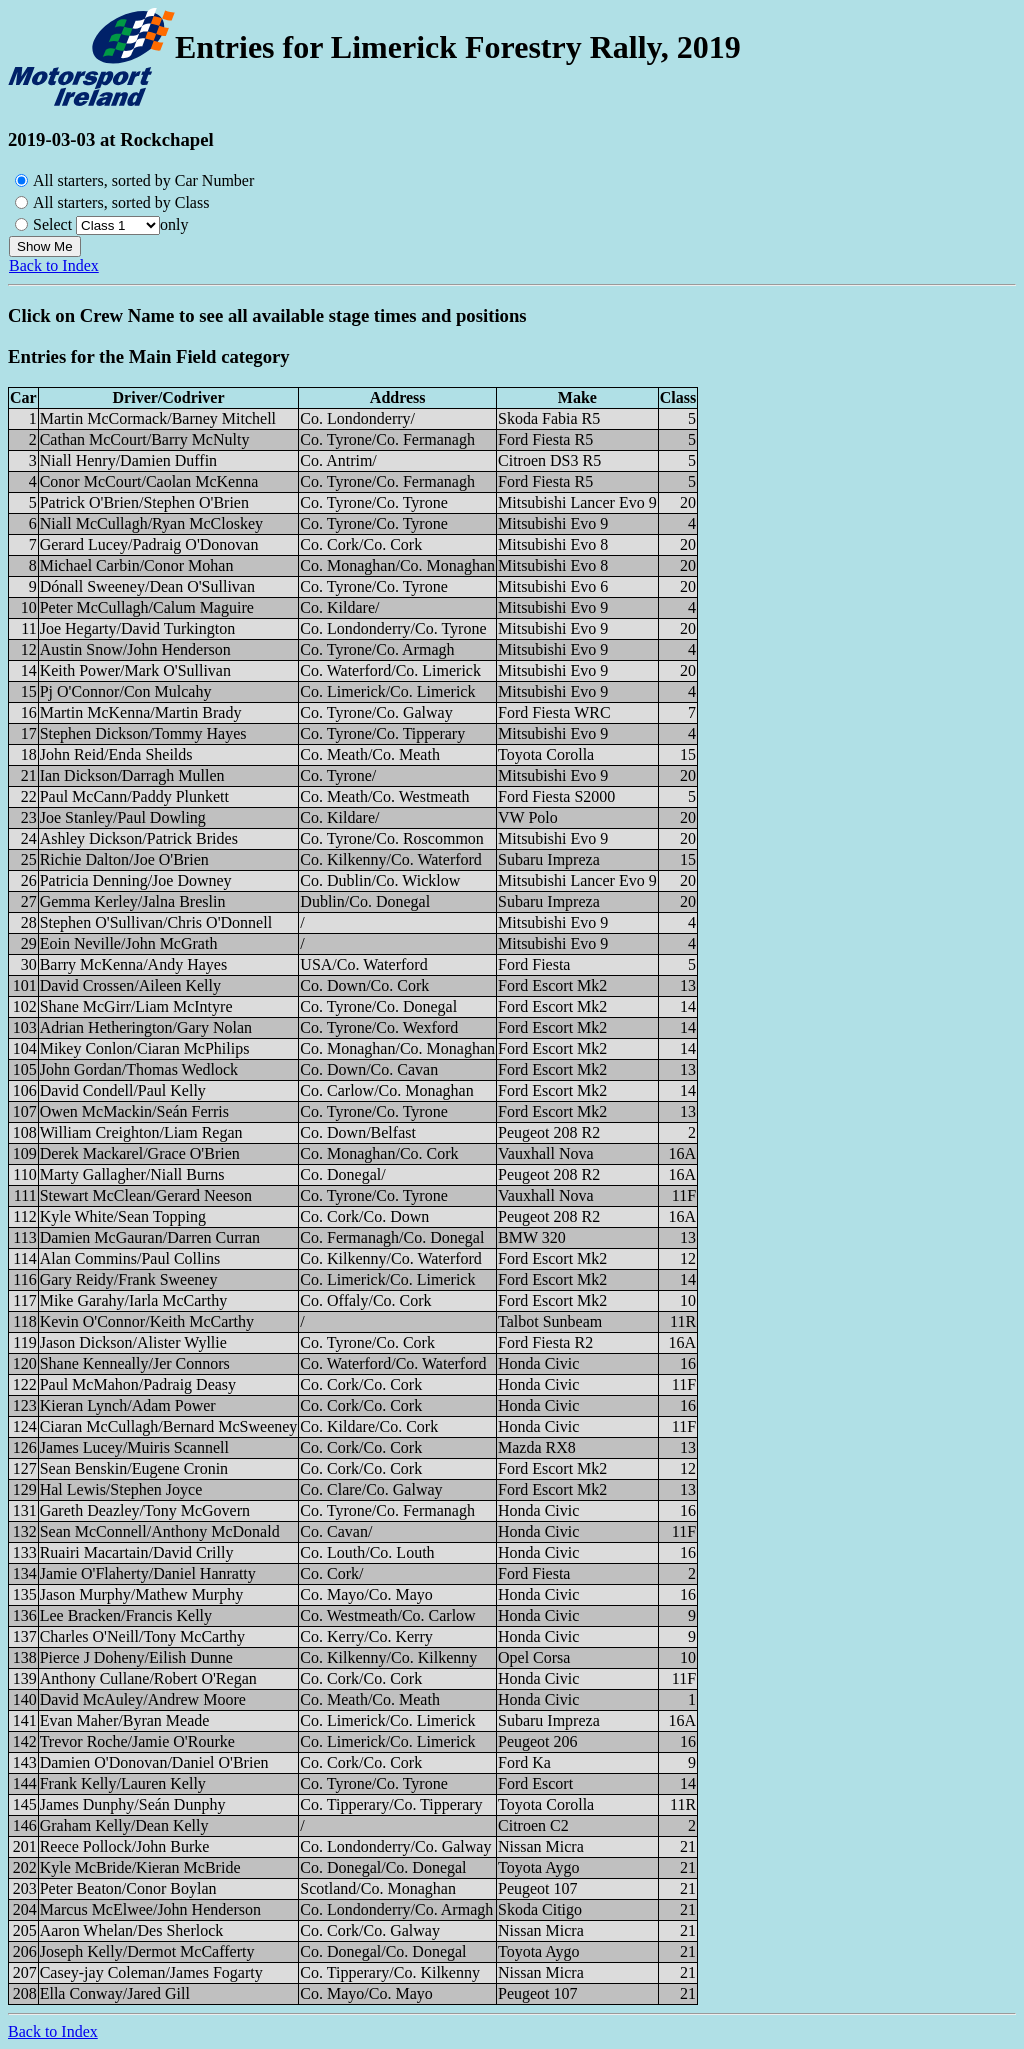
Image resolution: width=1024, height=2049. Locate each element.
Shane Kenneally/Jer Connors (135, 1363)
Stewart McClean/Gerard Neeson (146, 1195)
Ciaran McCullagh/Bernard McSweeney (169, 1426)
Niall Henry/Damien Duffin (128, 460)
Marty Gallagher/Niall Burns (132, 1174)
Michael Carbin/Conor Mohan (137, 565)
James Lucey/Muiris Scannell (134, 1447)
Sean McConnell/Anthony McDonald (160, 1531)
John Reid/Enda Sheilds (116, 754)
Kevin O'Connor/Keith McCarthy (147, 1321)
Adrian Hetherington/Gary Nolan (146, 1027)
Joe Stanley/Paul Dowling (123, 817)
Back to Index (54, 265)
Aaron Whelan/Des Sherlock (132, 1930)
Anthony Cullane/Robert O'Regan (148, 1678)
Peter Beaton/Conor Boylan (128, 1888)
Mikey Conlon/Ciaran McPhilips (145, 1048)
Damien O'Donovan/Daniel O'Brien (154, 1762)
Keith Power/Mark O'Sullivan (135, 670)
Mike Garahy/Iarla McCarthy (133, 1300)
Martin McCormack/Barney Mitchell (158, 418)
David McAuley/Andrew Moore (143, 1699)
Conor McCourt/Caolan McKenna (149, 481)
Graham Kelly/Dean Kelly (124, 1825)
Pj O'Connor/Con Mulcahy (126, 691)
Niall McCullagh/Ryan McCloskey (151, 523)
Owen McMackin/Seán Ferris (134, 1111)
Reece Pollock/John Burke (125, 1846)
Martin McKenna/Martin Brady (141, 712)
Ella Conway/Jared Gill (115, 1993)
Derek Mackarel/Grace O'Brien (140, 1153)
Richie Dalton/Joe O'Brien (124, 859)
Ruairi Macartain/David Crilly (137, 1552)
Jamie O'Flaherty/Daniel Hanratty (148, 1573)
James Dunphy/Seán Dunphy (133, 1804)
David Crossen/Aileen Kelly (130, 985)
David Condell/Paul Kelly (123, 1090)
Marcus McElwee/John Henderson (150, 1909)
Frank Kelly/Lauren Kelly (123, 1783)
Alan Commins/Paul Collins (130, 1258)
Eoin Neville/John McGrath (129, 943)
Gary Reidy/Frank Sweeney (129, 1279)
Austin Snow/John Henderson (135, 649)
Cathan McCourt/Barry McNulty (145, 439)
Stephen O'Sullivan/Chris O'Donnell (156, 922)
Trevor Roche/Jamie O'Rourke (137, 1741)
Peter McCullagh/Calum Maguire (147, 607)
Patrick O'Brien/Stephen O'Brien (144, 502)
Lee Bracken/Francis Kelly (126, 1615)
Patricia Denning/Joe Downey (136, 880)
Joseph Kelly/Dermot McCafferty (147, 1951)
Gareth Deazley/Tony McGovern (145, 1510)
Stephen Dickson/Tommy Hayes (143, 733)
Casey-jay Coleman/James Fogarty (151, 1972)
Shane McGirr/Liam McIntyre (136, 1006)
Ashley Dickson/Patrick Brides (139, 838)
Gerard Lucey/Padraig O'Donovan (149, 544)
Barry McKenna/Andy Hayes (134, 964)
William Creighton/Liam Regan (141, 1132)
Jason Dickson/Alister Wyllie (133, 1342)
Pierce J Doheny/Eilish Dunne (136, 1657)
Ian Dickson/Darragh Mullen (132, 775)
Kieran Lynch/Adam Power (128, 1405)
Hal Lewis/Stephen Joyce (121, 1489)
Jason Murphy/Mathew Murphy (142, 1594)
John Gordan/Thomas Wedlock (139, 1069)
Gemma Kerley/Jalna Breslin (133, 901)
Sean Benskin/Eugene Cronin (134, 1468)
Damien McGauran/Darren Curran (150, 1237)
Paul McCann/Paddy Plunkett (134, 796)
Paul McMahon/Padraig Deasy (138, 1384)
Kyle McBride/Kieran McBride (140, 1867)
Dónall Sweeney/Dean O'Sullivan (147, 586)
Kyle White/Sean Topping (123, 1216)
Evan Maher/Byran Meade (125, 1720)
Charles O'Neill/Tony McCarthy (142, 1636)
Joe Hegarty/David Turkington (138, 628)
